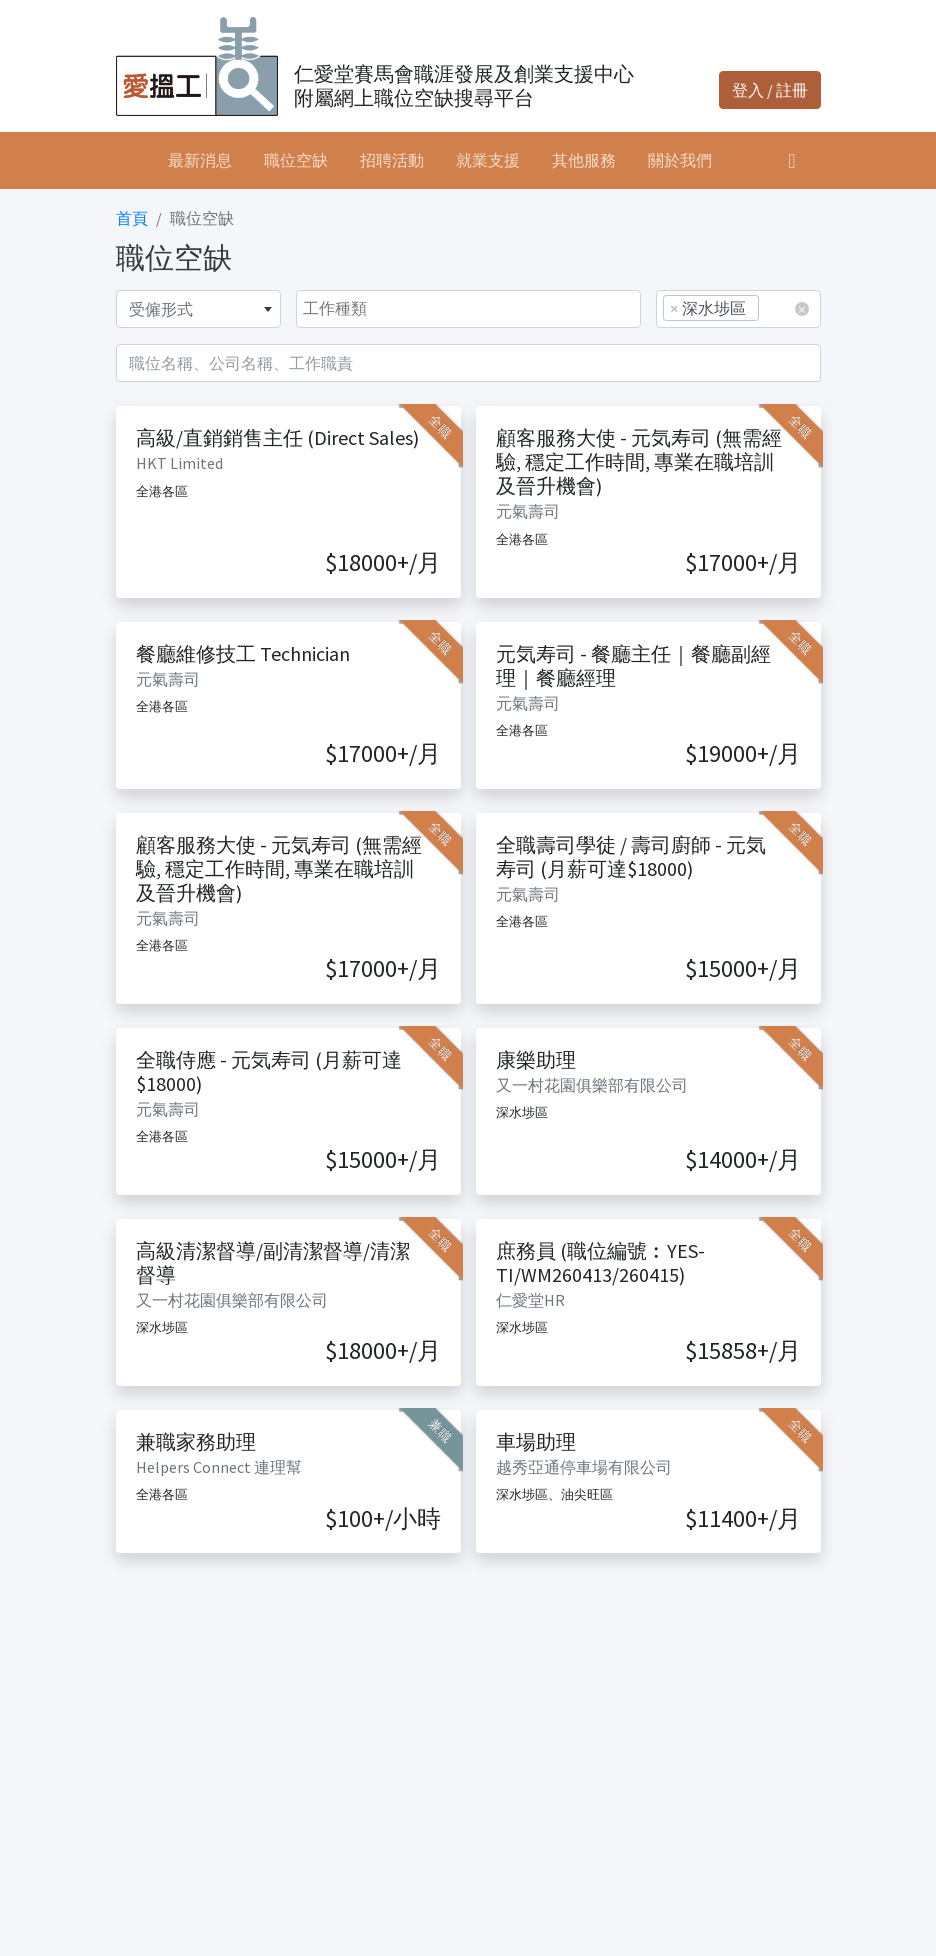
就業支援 (488, 160)
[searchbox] (771, 308)
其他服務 (584, 160)
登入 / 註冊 (770, 90)
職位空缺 (296, 160)
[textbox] (198, 309)
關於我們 (680, 160)
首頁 (132, 218)
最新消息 (200, 160)
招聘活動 (392, 160)
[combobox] (198, 309)
